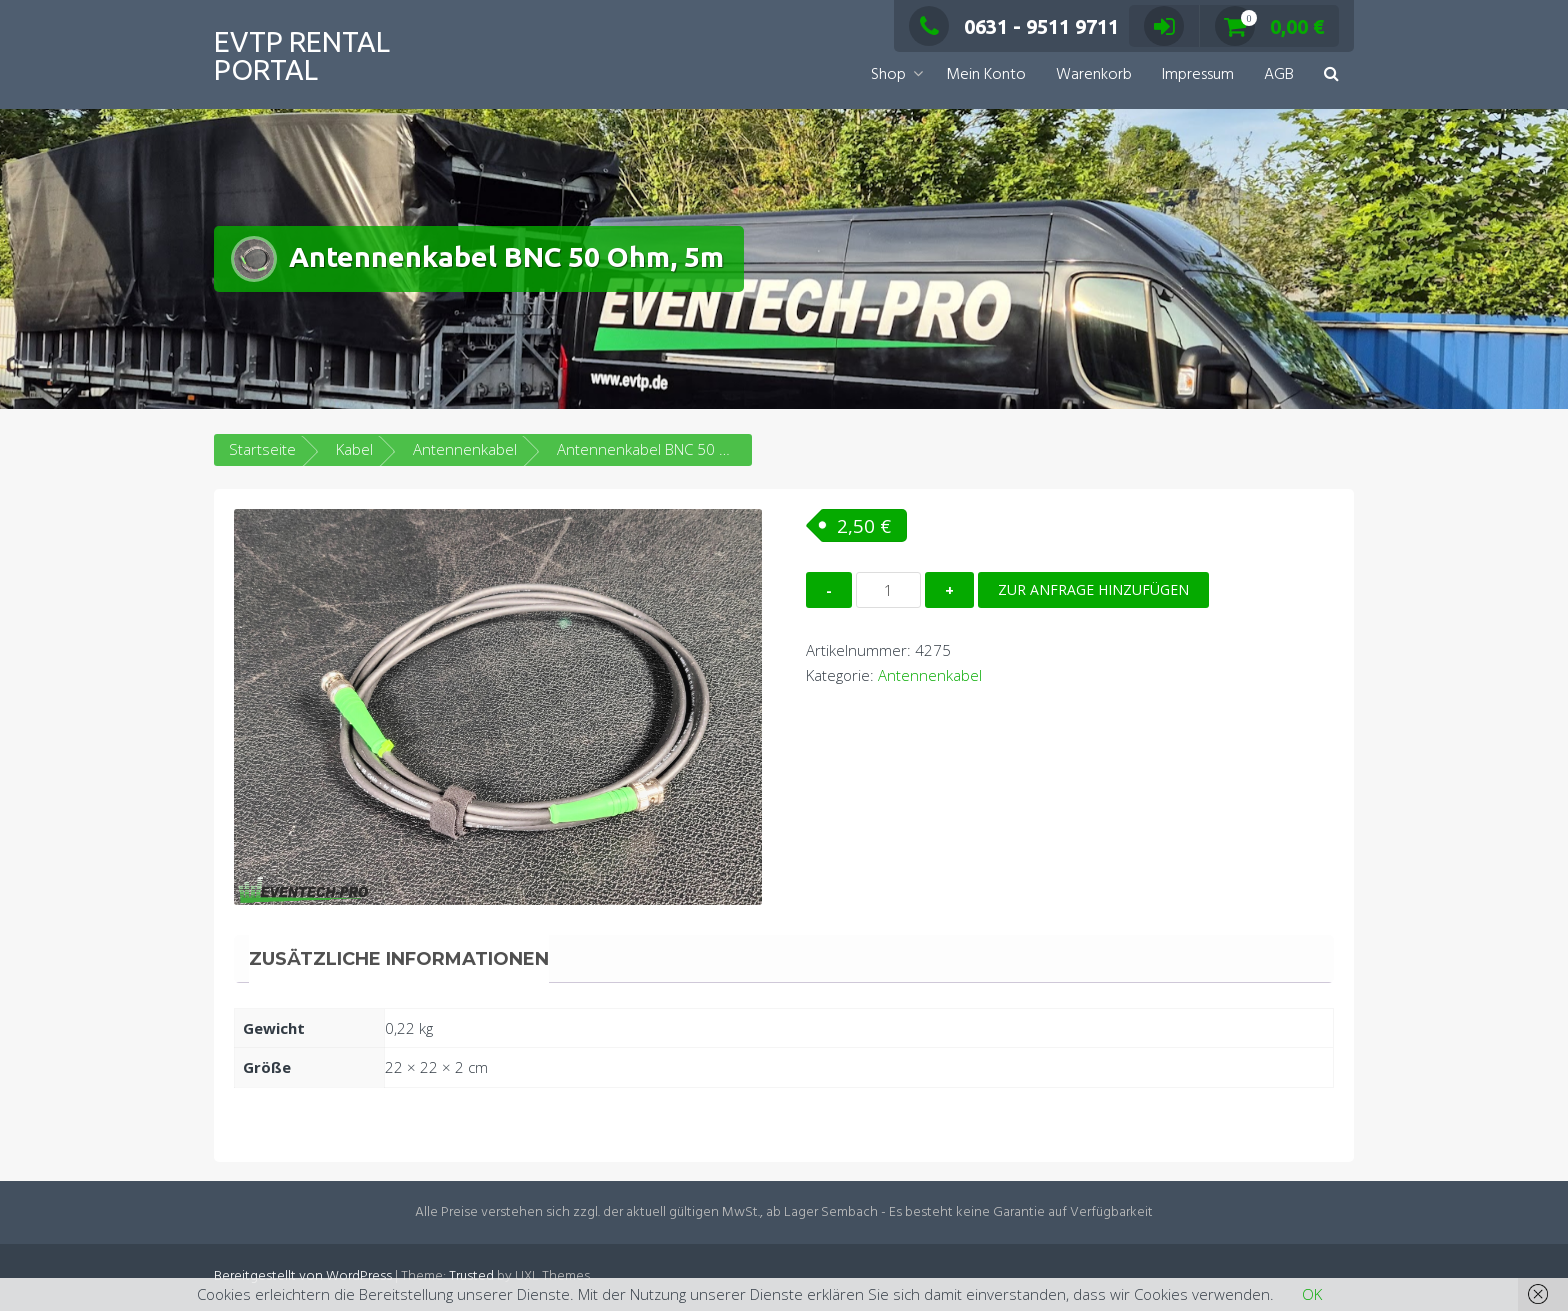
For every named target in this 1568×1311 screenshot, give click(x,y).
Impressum (1198, 75)
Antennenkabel (465, 449)
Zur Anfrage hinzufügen (1093, 589)
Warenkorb (1094, 75)
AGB (1279, 75)
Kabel (354, 449)
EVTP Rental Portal (302, 55)
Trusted (471, 1276)
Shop (888, 75)
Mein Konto (986, 75)
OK (1312, 1294)
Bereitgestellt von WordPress (303, 1276)
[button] (1331, 75)
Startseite (262, 449)
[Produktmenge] (888, 590)
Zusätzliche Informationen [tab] (399, 959)
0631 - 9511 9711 (1014, 26)
